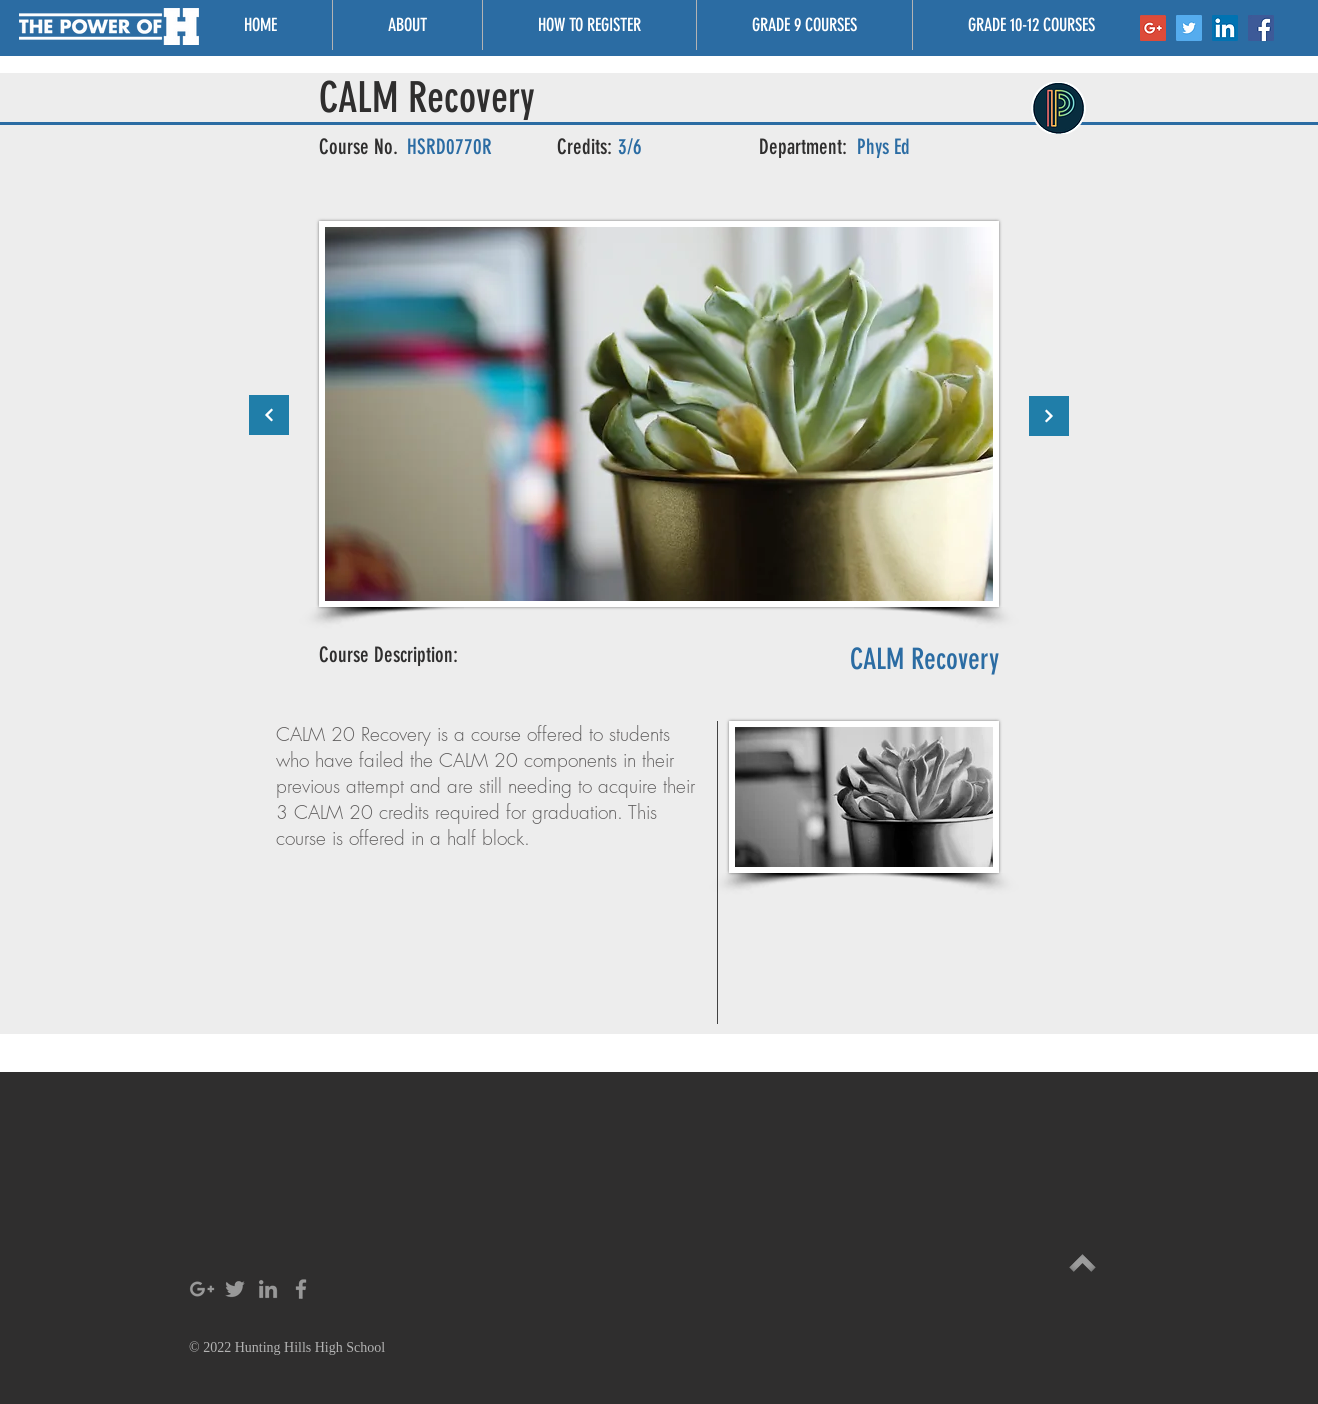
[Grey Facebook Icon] (301, 1289)
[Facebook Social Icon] (1261, 28)
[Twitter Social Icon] (1189, 28)
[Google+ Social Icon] (1153, 28)
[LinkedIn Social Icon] (1225, 28)
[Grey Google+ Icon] (202, 1289)
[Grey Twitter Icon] (235, 1289)
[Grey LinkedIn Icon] (268, 1289)
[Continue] (269, 415)
